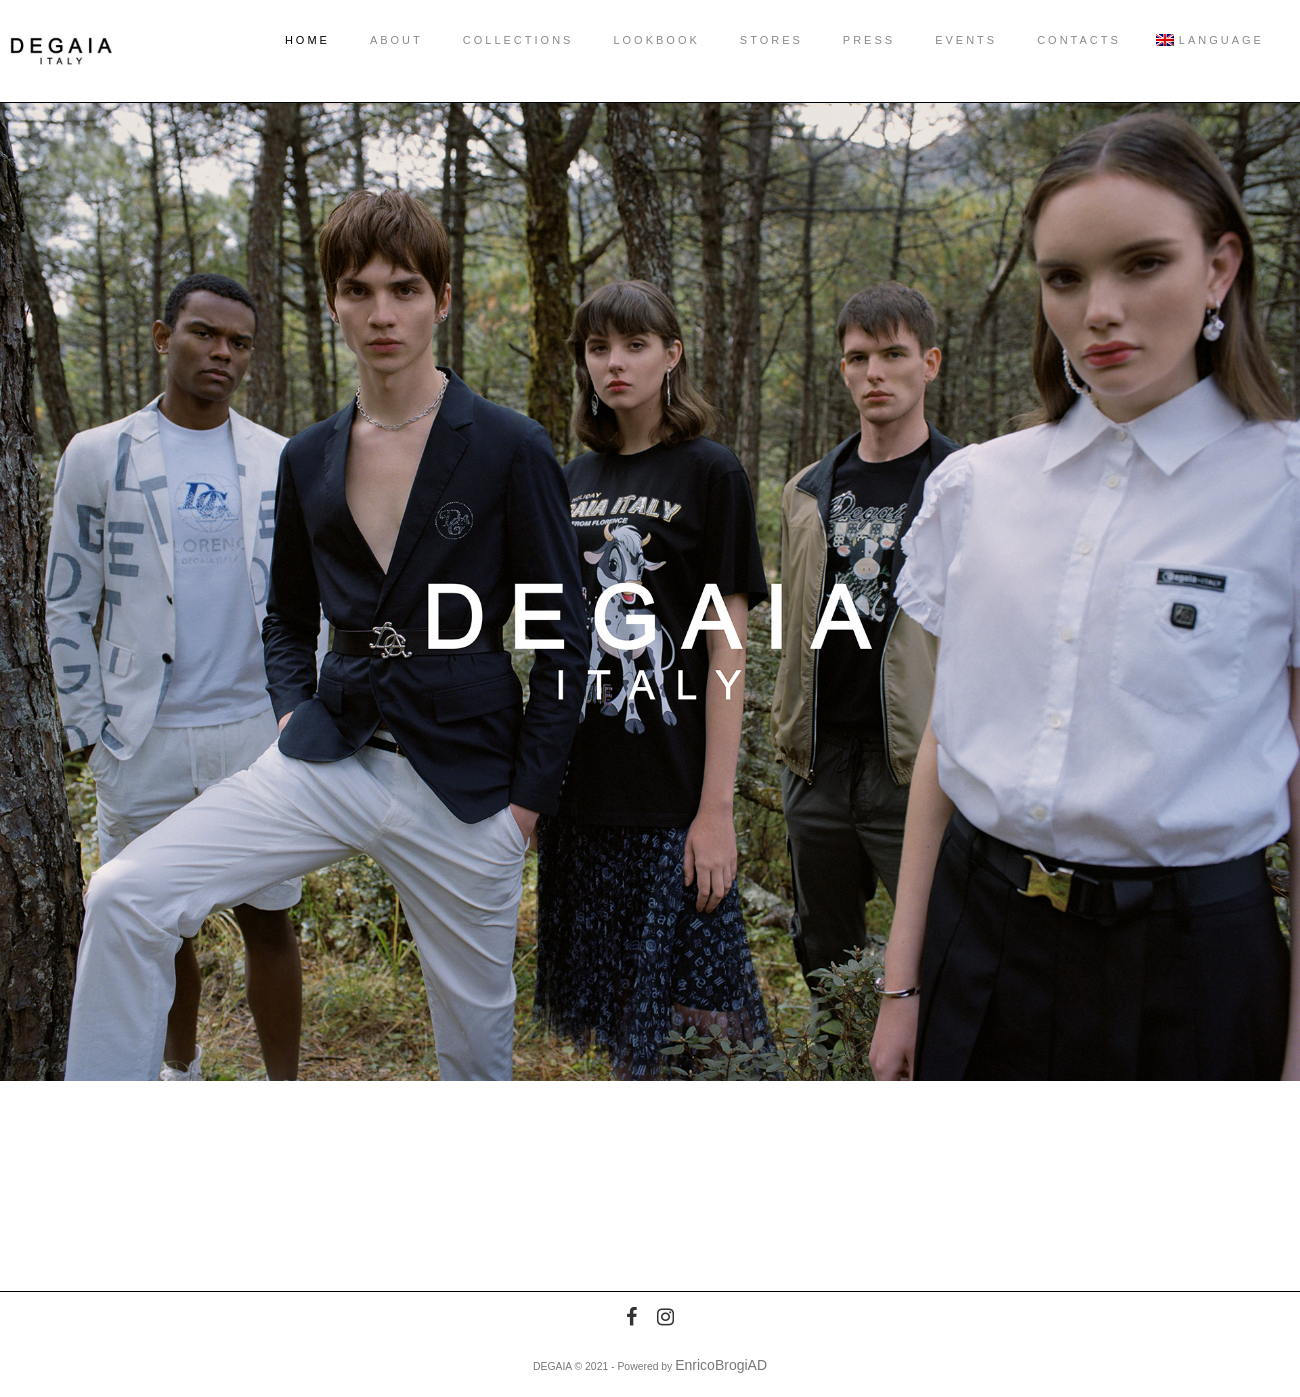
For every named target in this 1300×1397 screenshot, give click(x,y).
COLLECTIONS (498, 40)
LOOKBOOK (636, 40)
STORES (751, 40)
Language (1193, 40)
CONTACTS (1059, 40)
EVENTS (946, 40)
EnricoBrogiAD (721, 1365)
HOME (287, 40)
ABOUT (376, 40)
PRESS (849, 40)
